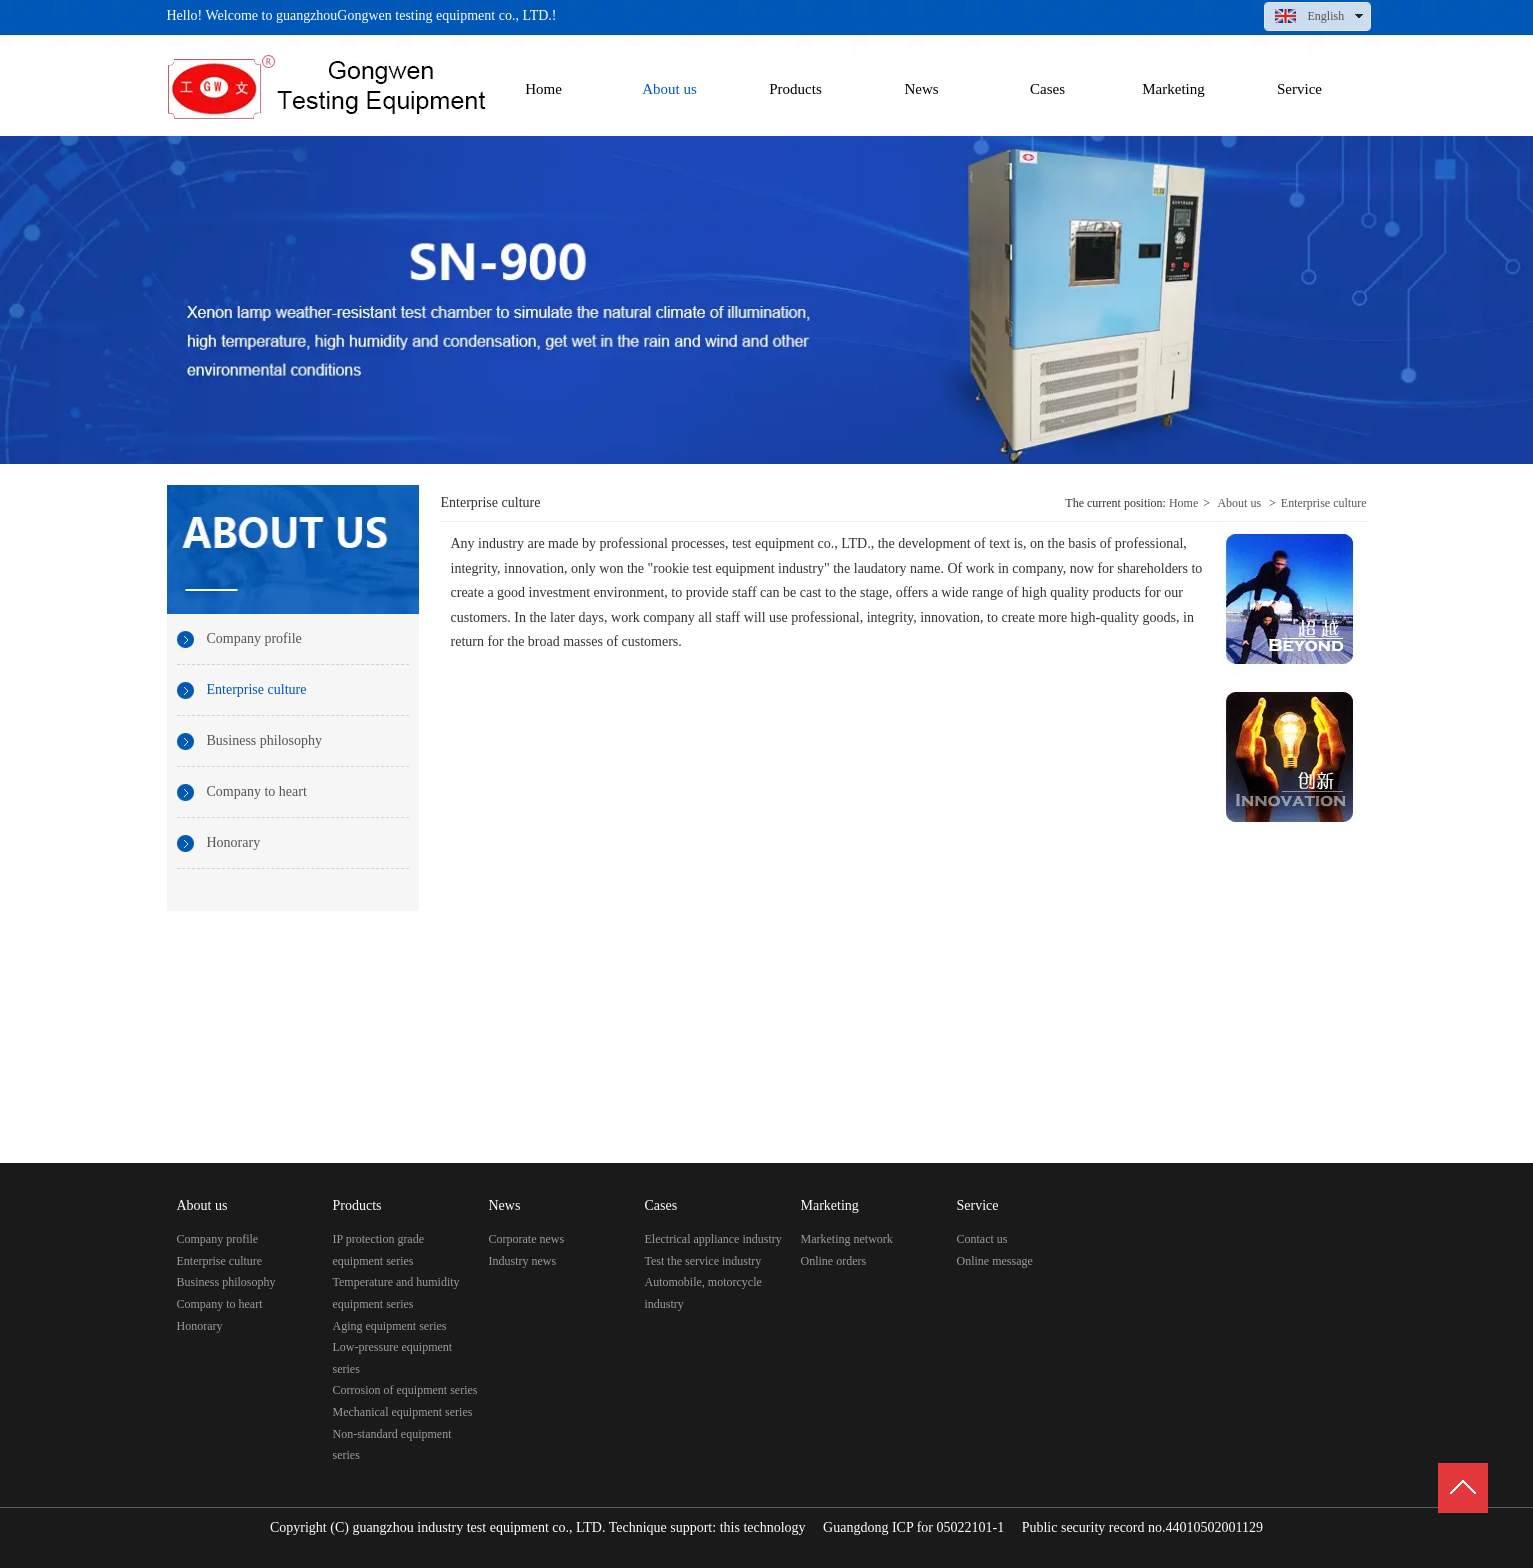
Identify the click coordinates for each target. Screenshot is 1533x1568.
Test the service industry (703, 1261)
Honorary (200, 1326)
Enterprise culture (1324, 503)
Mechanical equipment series (403, 1412)
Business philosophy (226, 1282)
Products (357, 1205)
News (505, 1205)
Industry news (523, 1261)
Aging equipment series (390, 1326)
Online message (995, 1261)
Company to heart (220, 1304)
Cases (661, 1205)
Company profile (218, 1239)
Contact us (982, 1239)
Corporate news (527, 1239)
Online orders (834, 1261)
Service (978, 1205)
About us (1239, 503)
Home (1183, 503)
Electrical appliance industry (713, 1239)
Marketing (830, 1205)
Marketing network (847, 1239)
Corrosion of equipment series (405, 1390)
